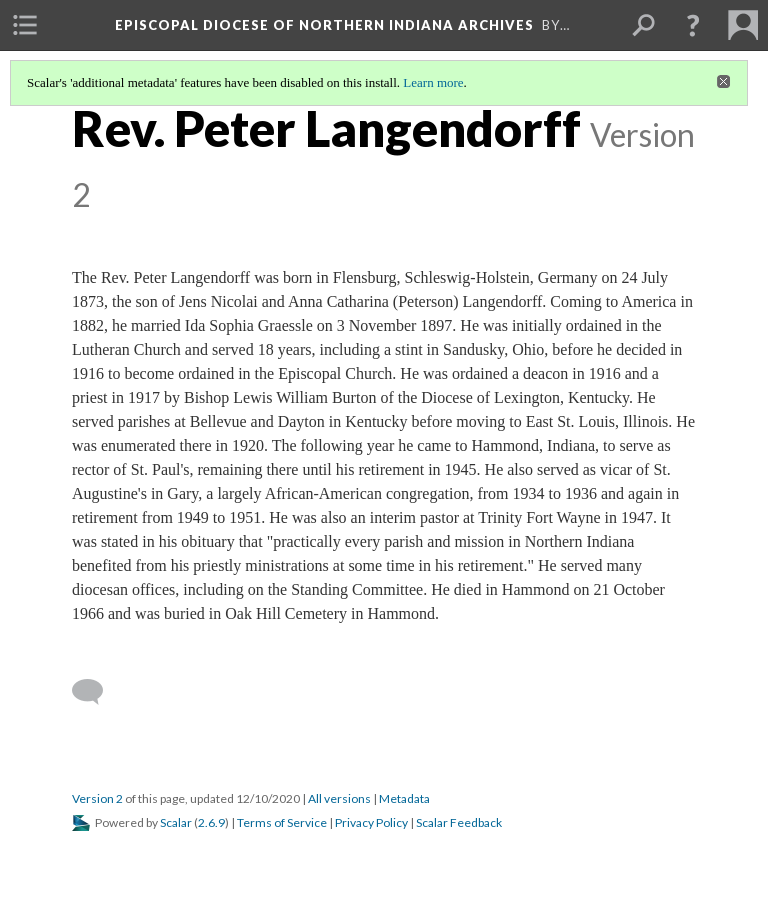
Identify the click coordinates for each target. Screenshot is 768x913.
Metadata (404, 798)
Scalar (176, 822)
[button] (693, 25)
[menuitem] (25, 25)
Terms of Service (282, 822)
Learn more (433, 82)
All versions (339, 798)
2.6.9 (211, 822)
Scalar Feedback (459, 822)
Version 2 (97, 798)
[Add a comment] (96, 692)
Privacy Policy (371, 822)
